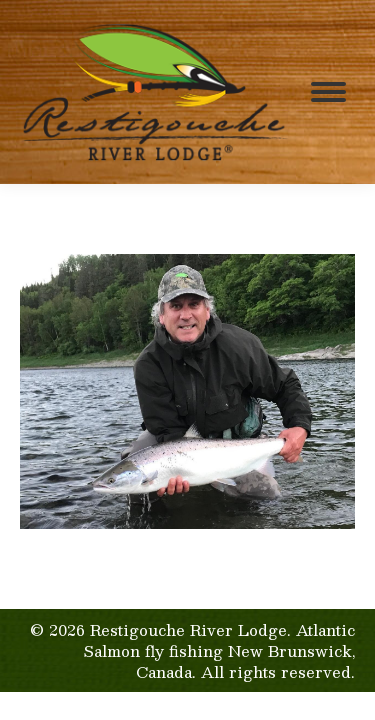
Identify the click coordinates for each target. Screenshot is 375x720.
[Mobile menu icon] (328, 92)
